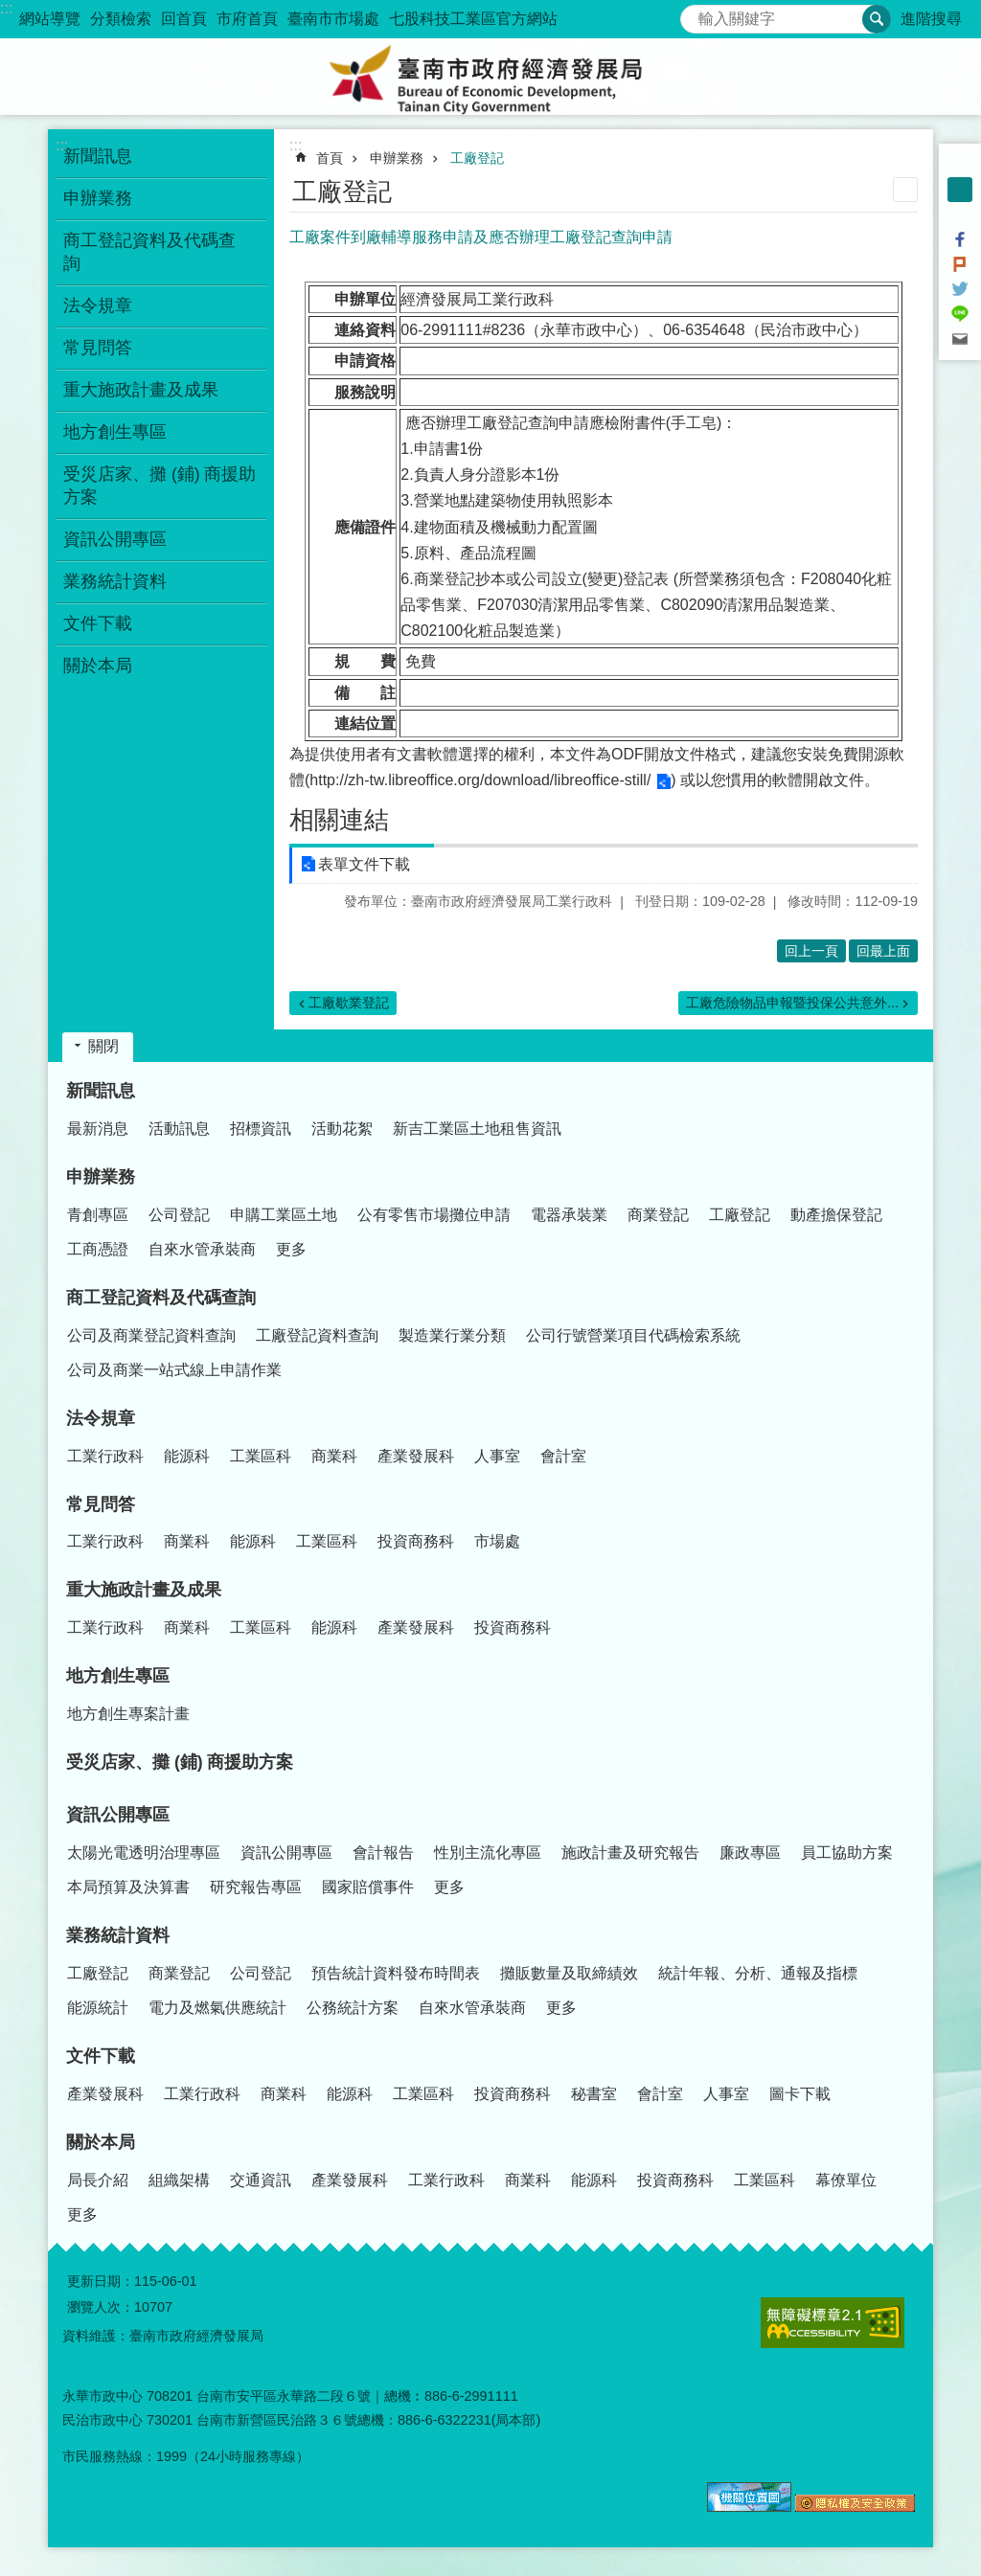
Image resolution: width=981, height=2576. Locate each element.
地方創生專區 (118, 1675)
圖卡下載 (800, 2094)
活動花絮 (342, 1128)
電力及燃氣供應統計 (217, 2008)
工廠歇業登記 (348, 1002)
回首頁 (184, 19)
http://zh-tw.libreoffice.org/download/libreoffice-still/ (479, 780)
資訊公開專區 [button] (115, 539)
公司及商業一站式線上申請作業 (174, 1370)
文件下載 (100, 2056)
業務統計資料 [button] (115, 581)
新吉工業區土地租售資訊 (477, 1128)
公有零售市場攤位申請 (434, 1215)
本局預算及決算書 (128, 1887)
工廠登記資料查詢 (317, 1335)
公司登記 (179, 1215)
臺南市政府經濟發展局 (490, 76)
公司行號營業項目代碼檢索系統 (633, 1335)
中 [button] (959, 189)
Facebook (959, 239)
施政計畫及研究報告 (630, 1852)
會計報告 (383, 1852)
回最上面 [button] (883, 951)
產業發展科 (415, 1456)
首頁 (329, 158)
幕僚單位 (846, 2180)
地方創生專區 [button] (115, 431)
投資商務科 (415, 1541)
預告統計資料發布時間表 (395, 1973)
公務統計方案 (353, 2008)
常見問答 (100, 1504)
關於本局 (100, 2142)
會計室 (563, 1456)
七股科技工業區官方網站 (473, 19)
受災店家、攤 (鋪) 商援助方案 (160, 485)
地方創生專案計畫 (128, 1714)
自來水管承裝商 (202, 1249)
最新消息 (97, 1128)
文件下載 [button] (97, 623)
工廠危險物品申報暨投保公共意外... (792, 1002)
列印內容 (905, 189)
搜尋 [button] (876, 19)
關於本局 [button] (97, 665)
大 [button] (959, 214)
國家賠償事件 (368, 1887)
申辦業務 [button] (97, 198)
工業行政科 (105, 1456)
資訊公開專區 (118, 1814)
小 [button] (959, 164)
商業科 (334, 1456)
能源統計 (97, 2008)
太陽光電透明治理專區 (143, 1852)
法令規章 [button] (97, 305)
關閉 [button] (103, 1046)
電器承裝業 (569, 1215)
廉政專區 (750, 1852)
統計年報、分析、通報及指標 (757, 1973)
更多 (291, 1249)
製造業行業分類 (452, 1335)
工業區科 (260, 1456)
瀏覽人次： (100, 2307)
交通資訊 (260, 2180)
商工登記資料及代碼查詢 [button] (149, 252)
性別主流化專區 (487, 1852)
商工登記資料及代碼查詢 (161, 1297)
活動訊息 (179, 1128)
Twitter (959, 289)
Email (959, 339)
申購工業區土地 (283, 1215)
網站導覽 (49, 19)
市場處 (497, 1541)
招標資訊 (260, 1128)
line (959, 314)
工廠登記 (477, 158)
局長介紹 (97, 2180)
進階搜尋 (931, 19)
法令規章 (100, 1418)
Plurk (959, 264)
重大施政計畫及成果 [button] (140, 389)
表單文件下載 (364, 864)
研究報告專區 (256, 1887)
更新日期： (100, 2281)
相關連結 (339, 819)
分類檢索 (120, 19)
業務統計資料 (118, 1935)
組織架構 (179, 2180)
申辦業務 (396, 158)
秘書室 (594, 2094)
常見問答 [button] (97, 347)
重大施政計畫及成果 (143, 1589)
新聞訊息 (100, 1090)
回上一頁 (811, 951)
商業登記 (658, 1215)
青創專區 (97, 1215)
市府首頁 (247, 19)
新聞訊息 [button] (97, 156)
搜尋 (695, 14)
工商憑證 (97, 1249)
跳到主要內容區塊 (10, 10)
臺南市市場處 (333, 19)
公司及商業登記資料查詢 (151, 1335)
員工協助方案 (847, 1852)
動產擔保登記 (836, 1215)
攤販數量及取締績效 (569, 1973)
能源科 (187, 1456)
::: (6, 8)
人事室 (497, 1456)
